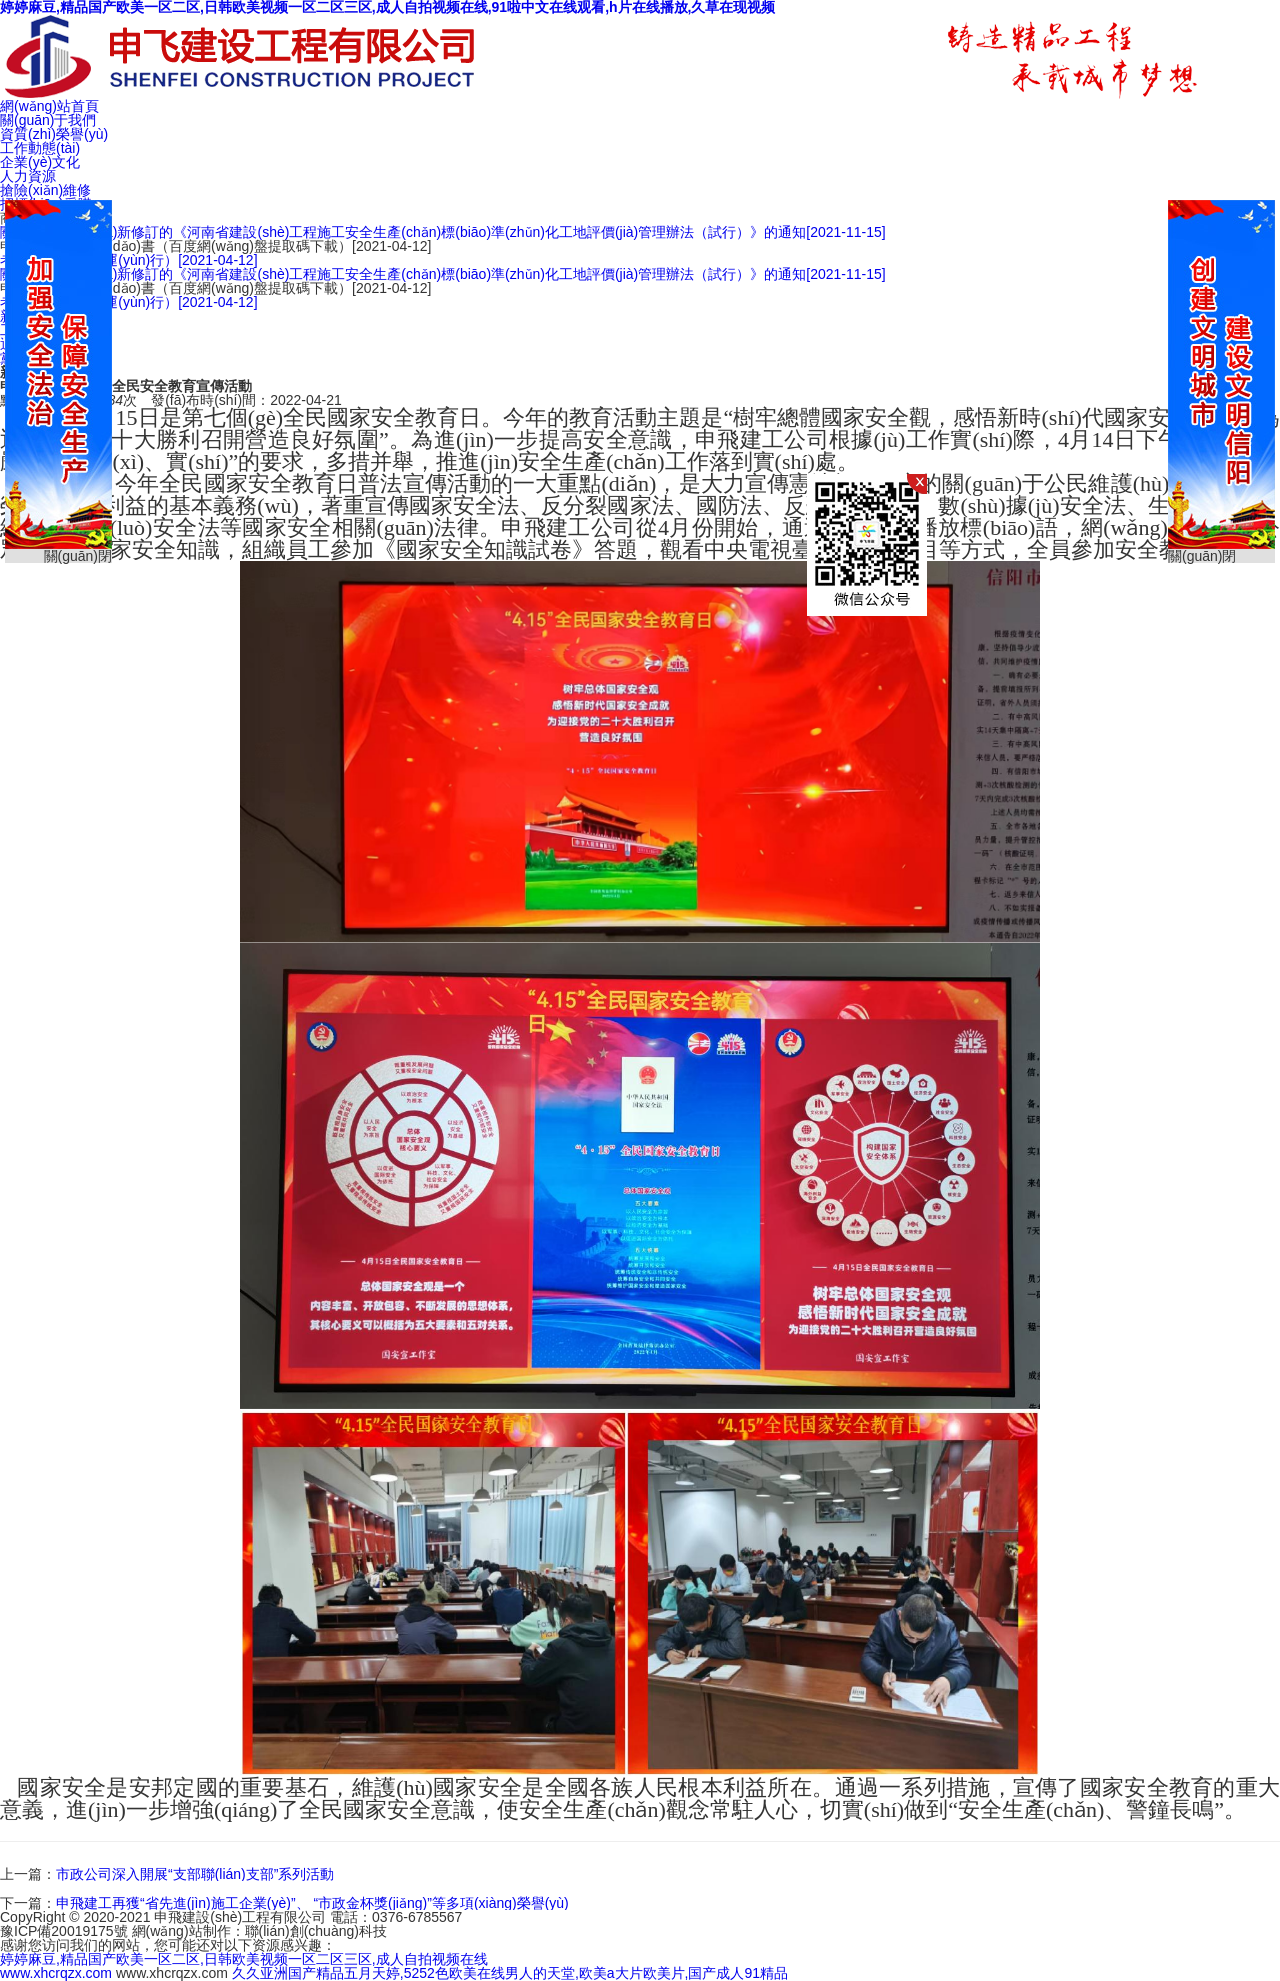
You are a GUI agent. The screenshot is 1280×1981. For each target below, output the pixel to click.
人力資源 (28, 176)
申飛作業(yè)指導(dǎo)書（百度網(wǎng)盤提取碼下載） (215, 246)
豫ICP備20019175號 (64, 1931)
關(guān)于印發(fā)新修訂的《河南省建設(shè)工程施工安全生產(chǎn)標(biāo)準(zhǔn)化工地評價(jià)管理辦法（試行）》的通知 (443, 232)
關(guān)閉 (1202, 556)
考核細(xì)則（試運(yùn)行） (129, 260)
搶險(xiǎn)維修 (45, 190)
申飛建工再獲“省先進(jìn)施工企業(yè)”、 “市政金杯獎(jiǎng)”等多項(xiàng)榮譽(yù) (312, 1903)
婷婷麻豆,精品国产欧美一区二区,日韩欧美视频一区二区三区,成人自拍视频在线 (244, 1959)
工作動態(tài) (40, 148)
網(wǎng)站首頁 (49, 106)
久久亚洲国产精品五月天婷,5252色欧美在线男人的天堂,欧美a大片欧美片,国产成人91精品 (510, 1973)
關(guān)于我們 (48, 120)
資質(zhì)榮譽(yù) (54, 134)
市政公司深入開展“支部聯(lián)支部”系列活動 (195, 1874)
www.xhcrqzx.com (56, 1973)
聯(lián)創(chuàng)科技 (316, 1931)
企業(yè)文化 (40, 162)
